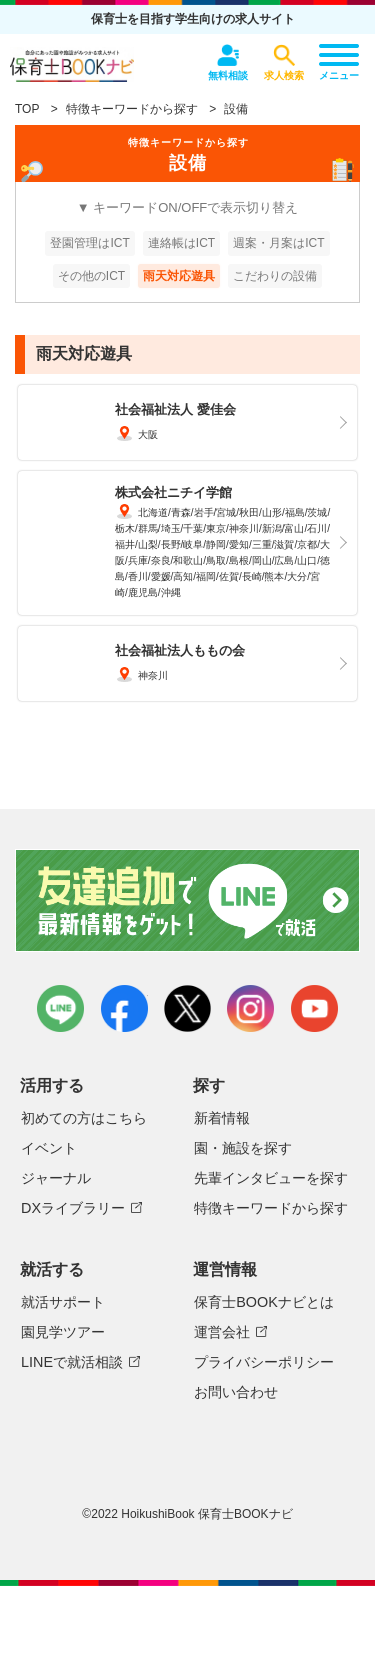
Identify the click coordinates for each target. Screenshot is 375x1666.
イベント (49, 1148)
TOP (27, 109)
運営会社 (222, 1332)
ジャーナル (56, 1178)
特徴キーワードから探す (132, 109)
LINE (60, 1008)
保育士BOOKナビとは (264, 1302)
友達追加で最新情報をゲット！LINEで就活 (187, 902)
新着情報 (222, 1118)
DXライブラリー (73, 1208)
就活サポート (63, 1302)
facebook (124, 1008)
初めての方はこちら (84, 1118)
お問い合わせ (236, 1392)
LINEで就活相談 (72, 1362)
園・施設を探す (243, 1148)
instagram (250, 1008)
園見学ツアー (63, 1332)
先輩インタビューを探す (271, 1178)
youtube (314, 1008)
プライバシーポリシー (264, 1362)
